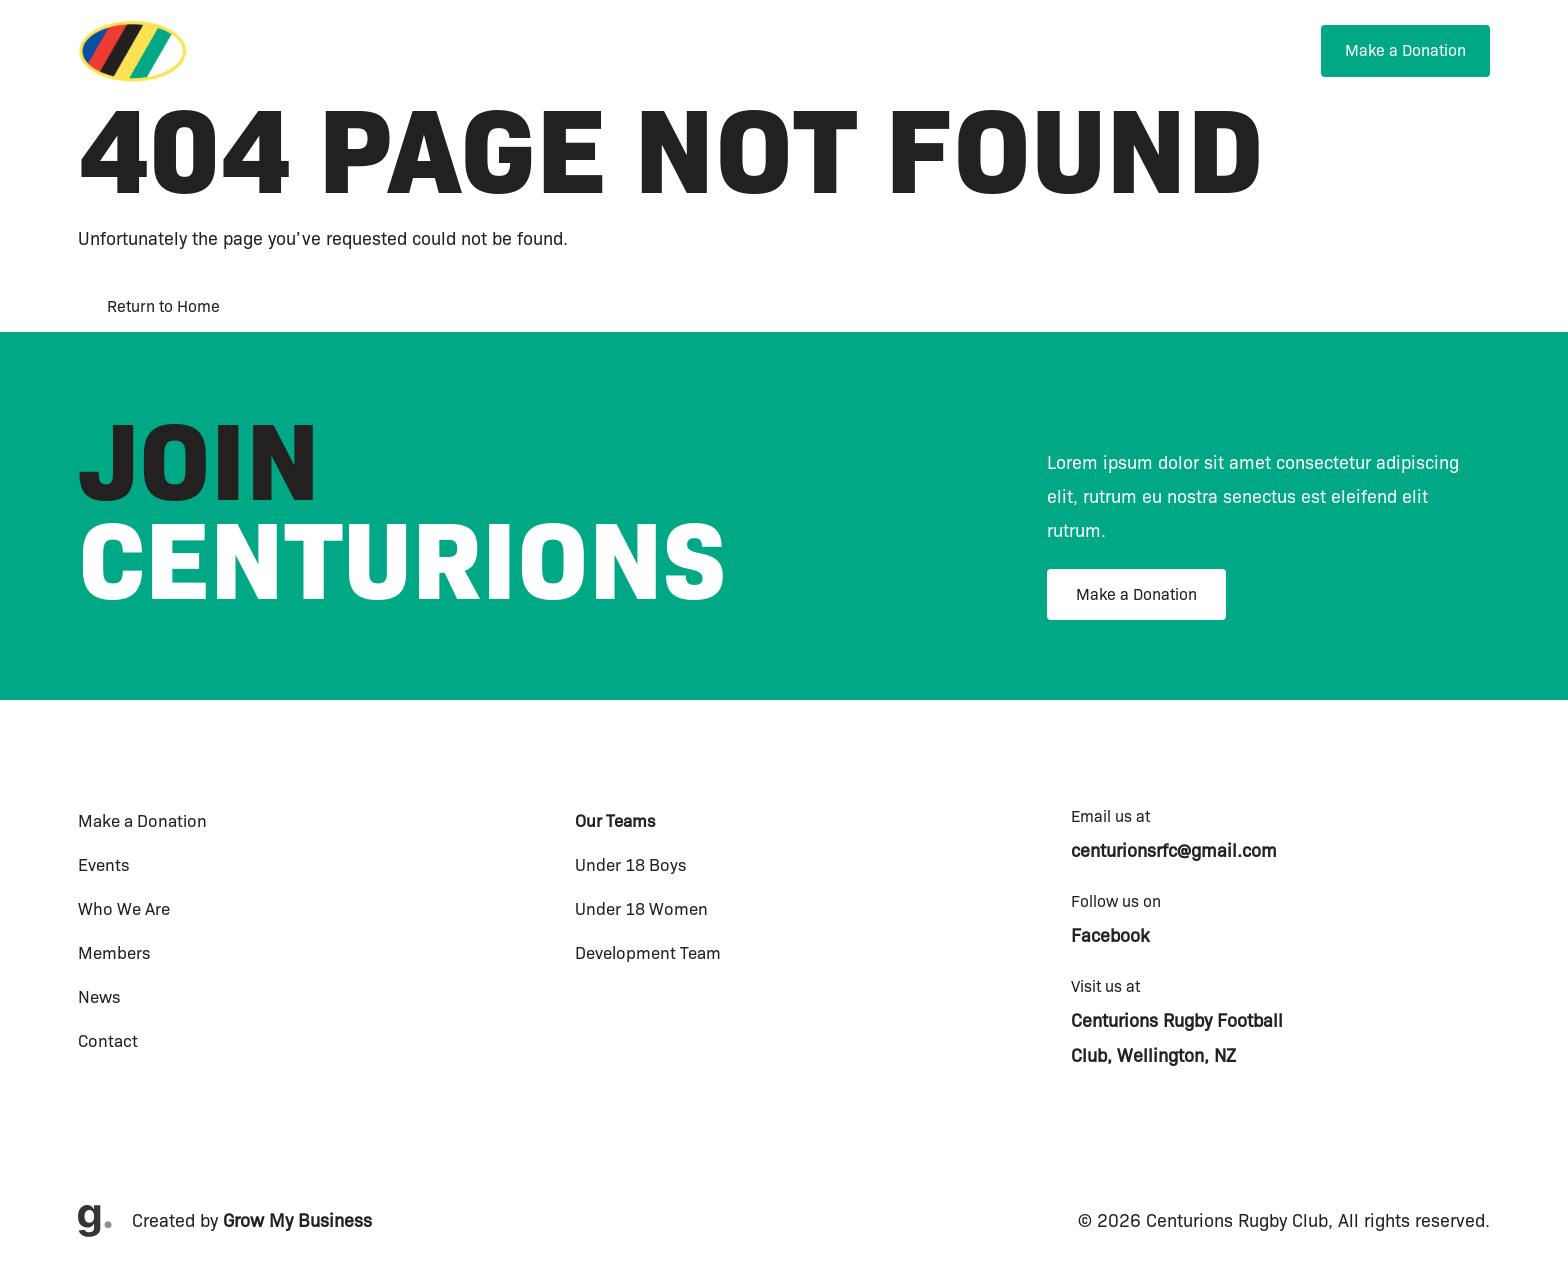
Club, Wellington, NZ (1153, 1056)
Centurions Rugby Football (1177, 1021)
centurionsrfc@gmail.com (1174, 851)
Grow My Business (297, 1221)
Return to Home (163, 306)
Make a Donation (1136, 594)
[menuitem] (883, 51)
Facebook (1110, 936)
